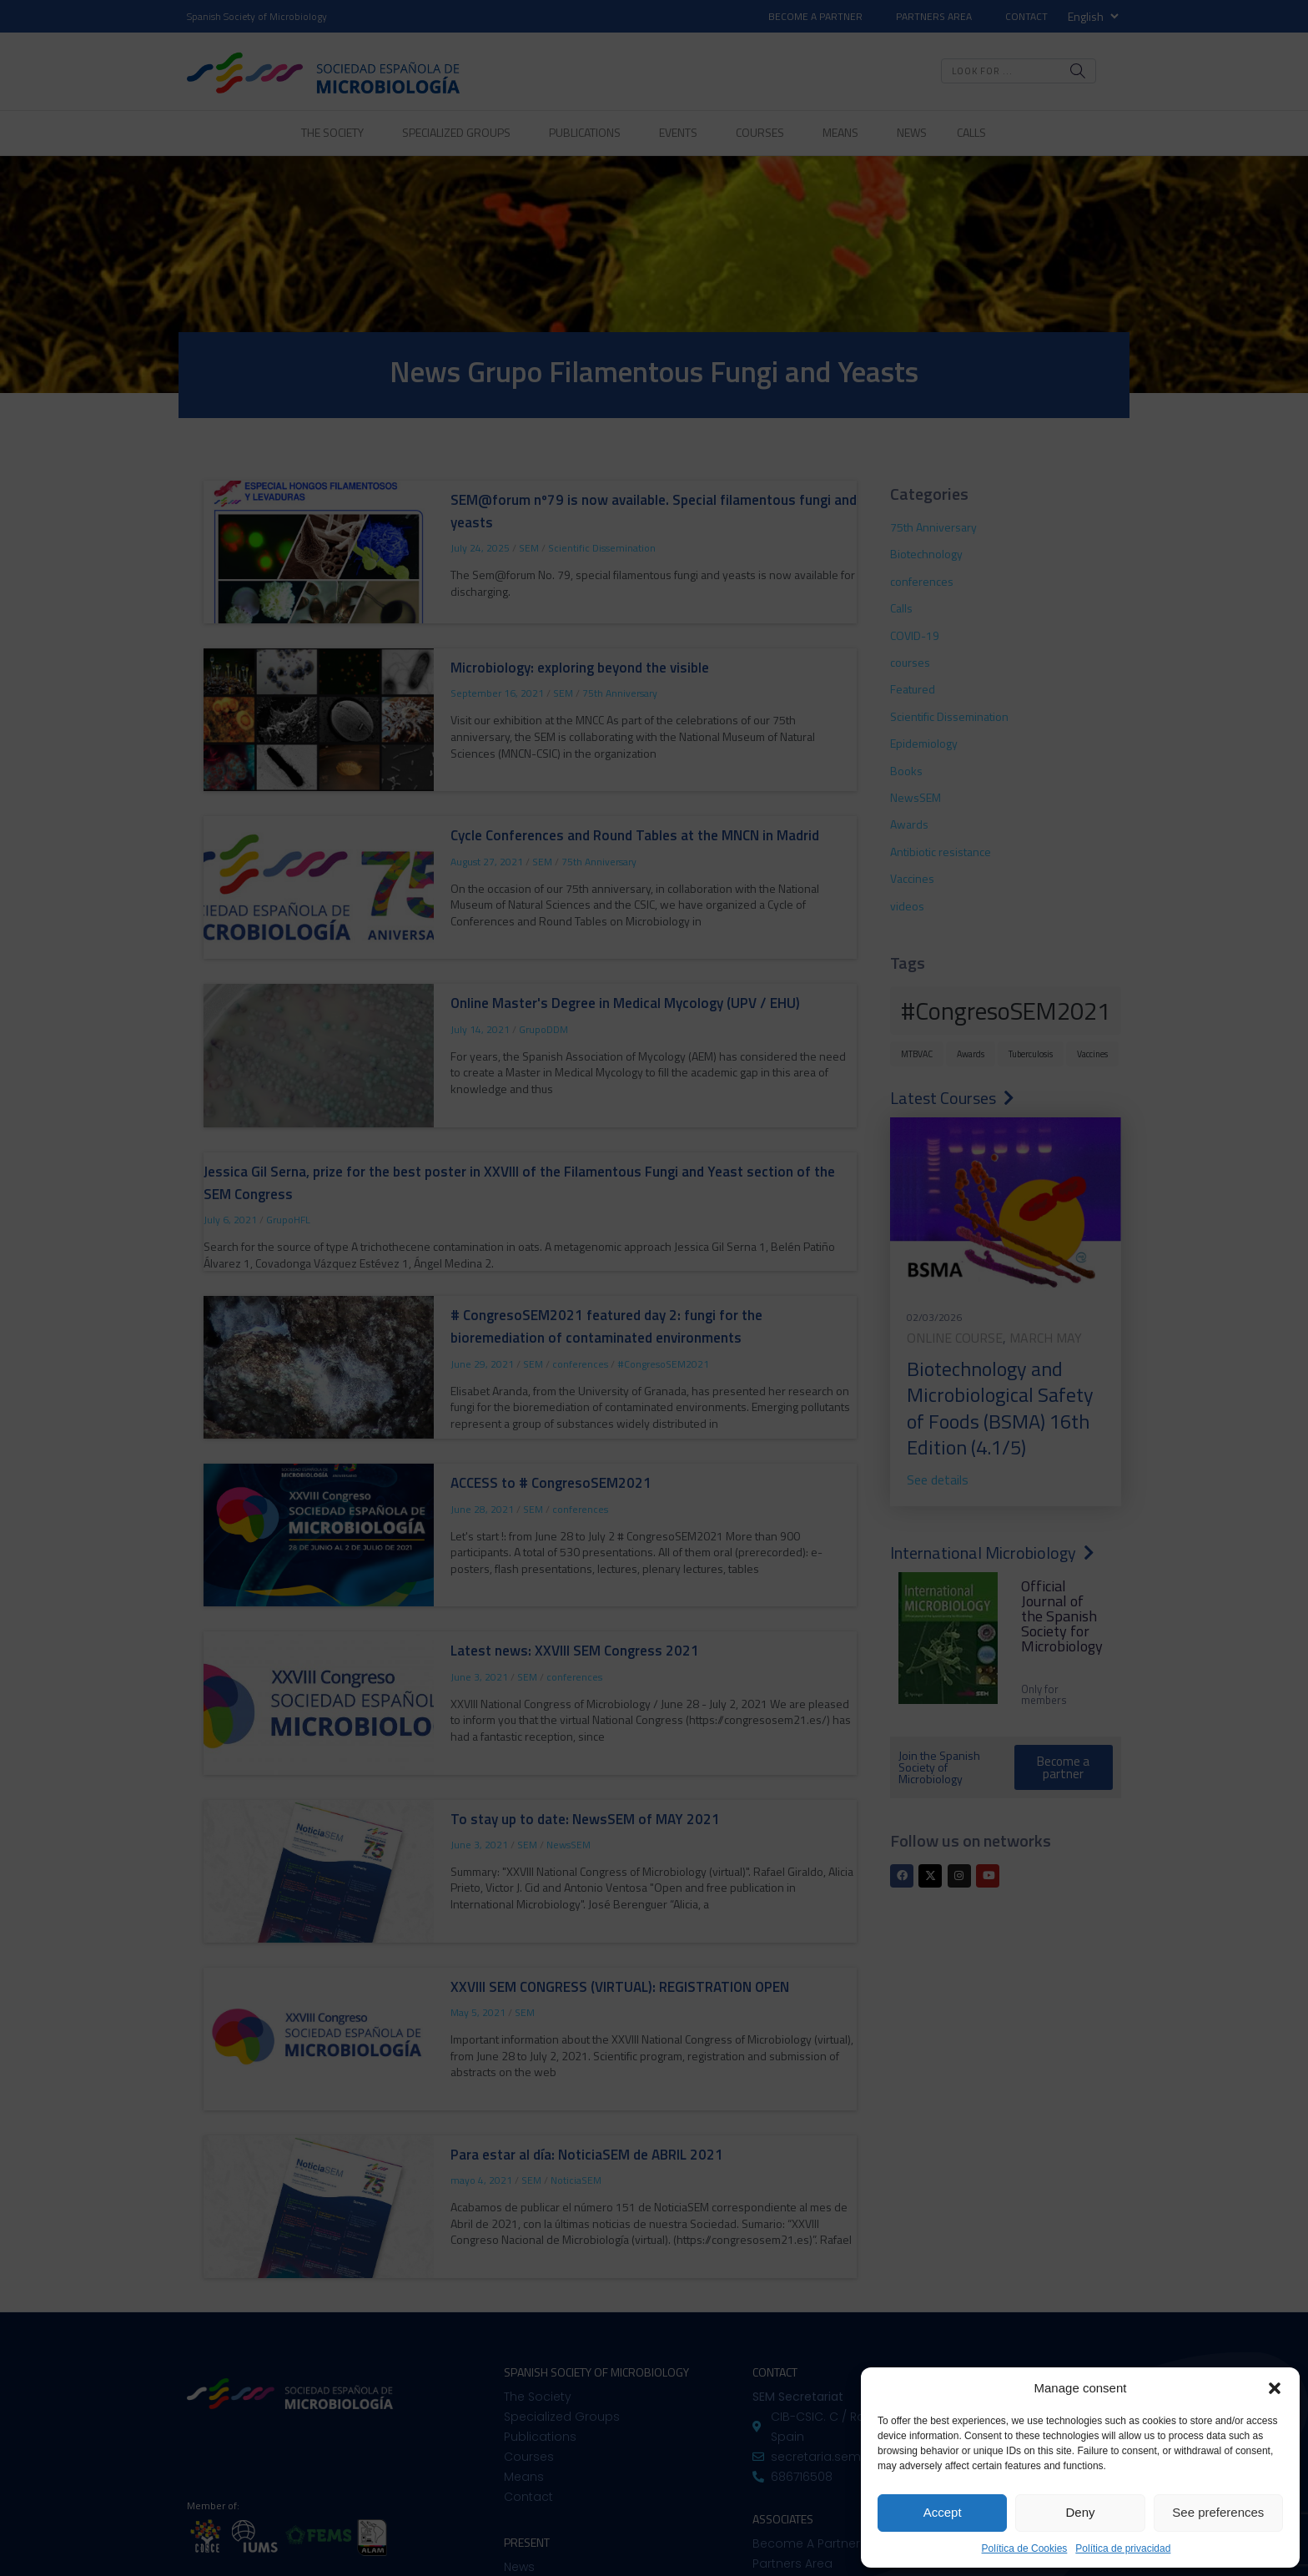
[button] (1274, 2388)
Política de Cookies (1025, 2548)
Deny (1079, 2512)
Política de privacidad (1122, 2548)
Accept (942, 2512)
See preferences (1218, 2512)
